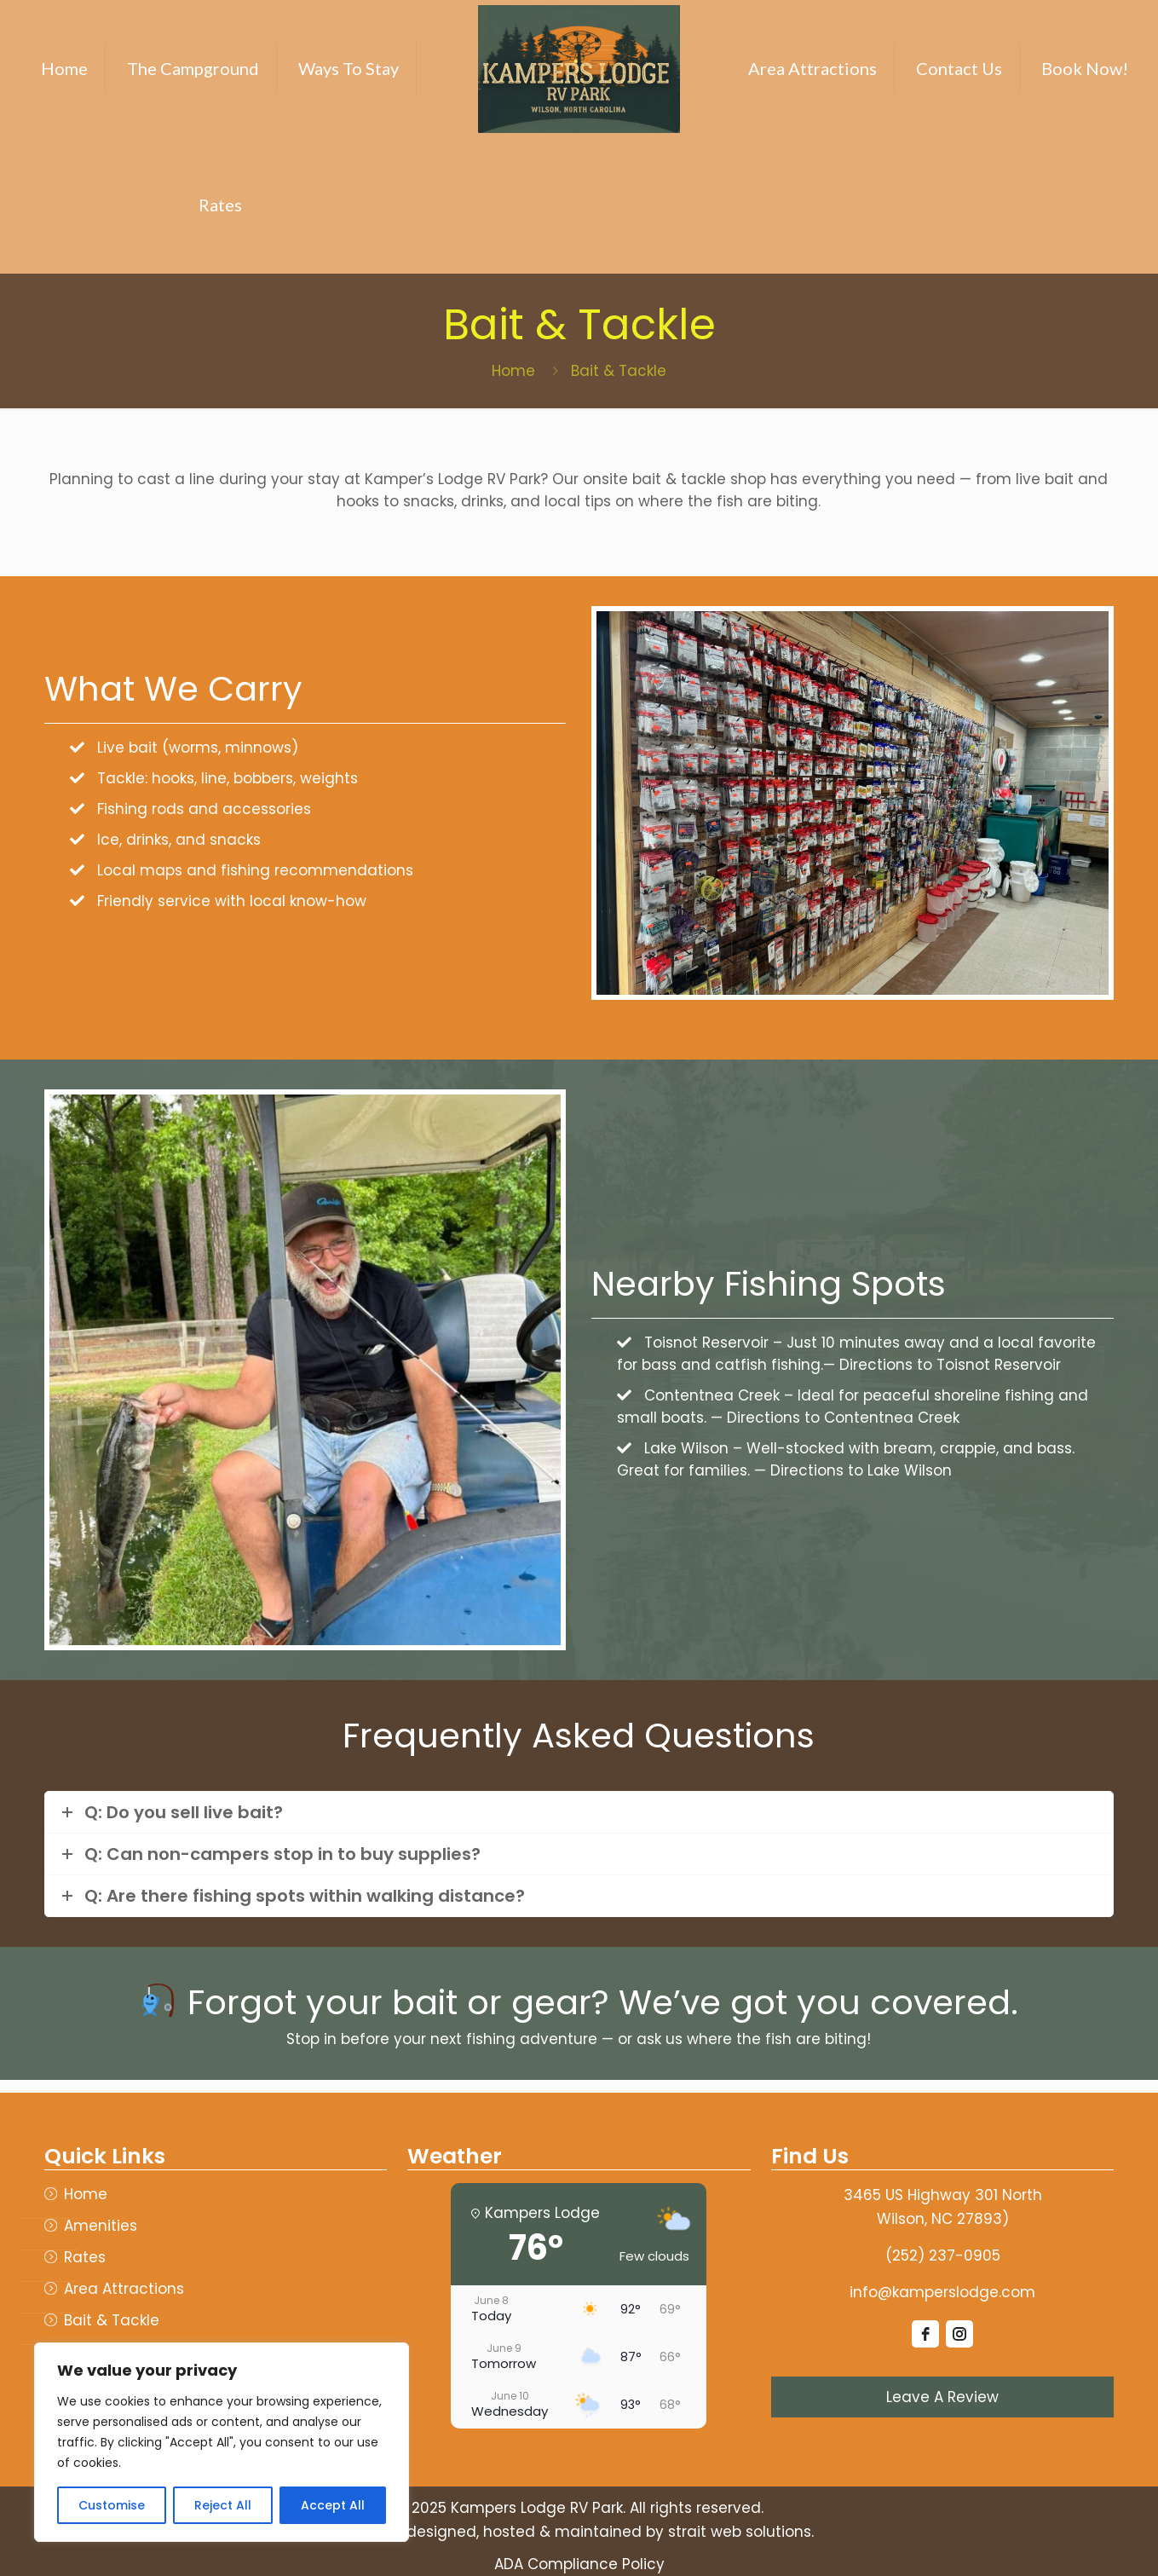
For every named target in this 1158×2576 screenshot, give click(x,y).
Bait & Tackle (111, 2320)
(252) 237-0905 (942, 2255)
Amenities (100, 2226)
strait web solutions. (741, 2531)
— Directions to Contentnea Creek (835, 1417)
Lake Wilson (686, 1448)
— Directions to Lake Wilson (853, 1470)
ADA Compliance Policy (579, 2564)
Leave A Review (942, 2397)
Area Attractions (124, 2289)
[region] (221, 2442)
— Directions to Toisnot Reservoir (942, 1364)
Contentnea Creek (712, 1395)
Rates (85, 2257)
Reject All (222, 2505)
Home (513, 371)
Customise (111, 2505)
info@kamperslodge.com (942, 2292)
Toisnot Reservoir (706, 1342)
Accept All (333, 2505)
